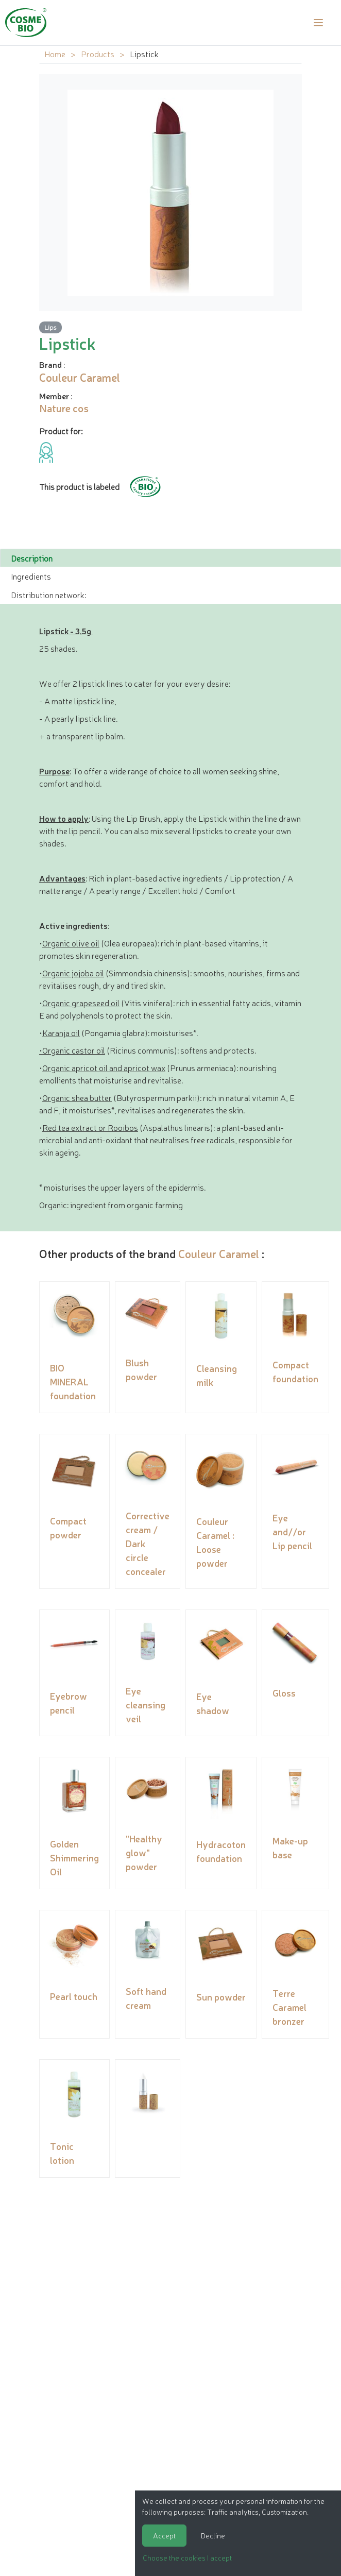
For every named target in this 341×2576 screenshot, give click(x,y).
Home (54, 53)
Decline (213, 2535)
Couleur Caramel (218, 1253)
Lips (50, 327)
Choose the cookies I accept (187, 2557)
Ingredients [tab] (31, 576)
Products (97, 53)
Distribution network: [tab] (48, 594)
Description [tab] (32, 558)
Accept (164, 2535)
